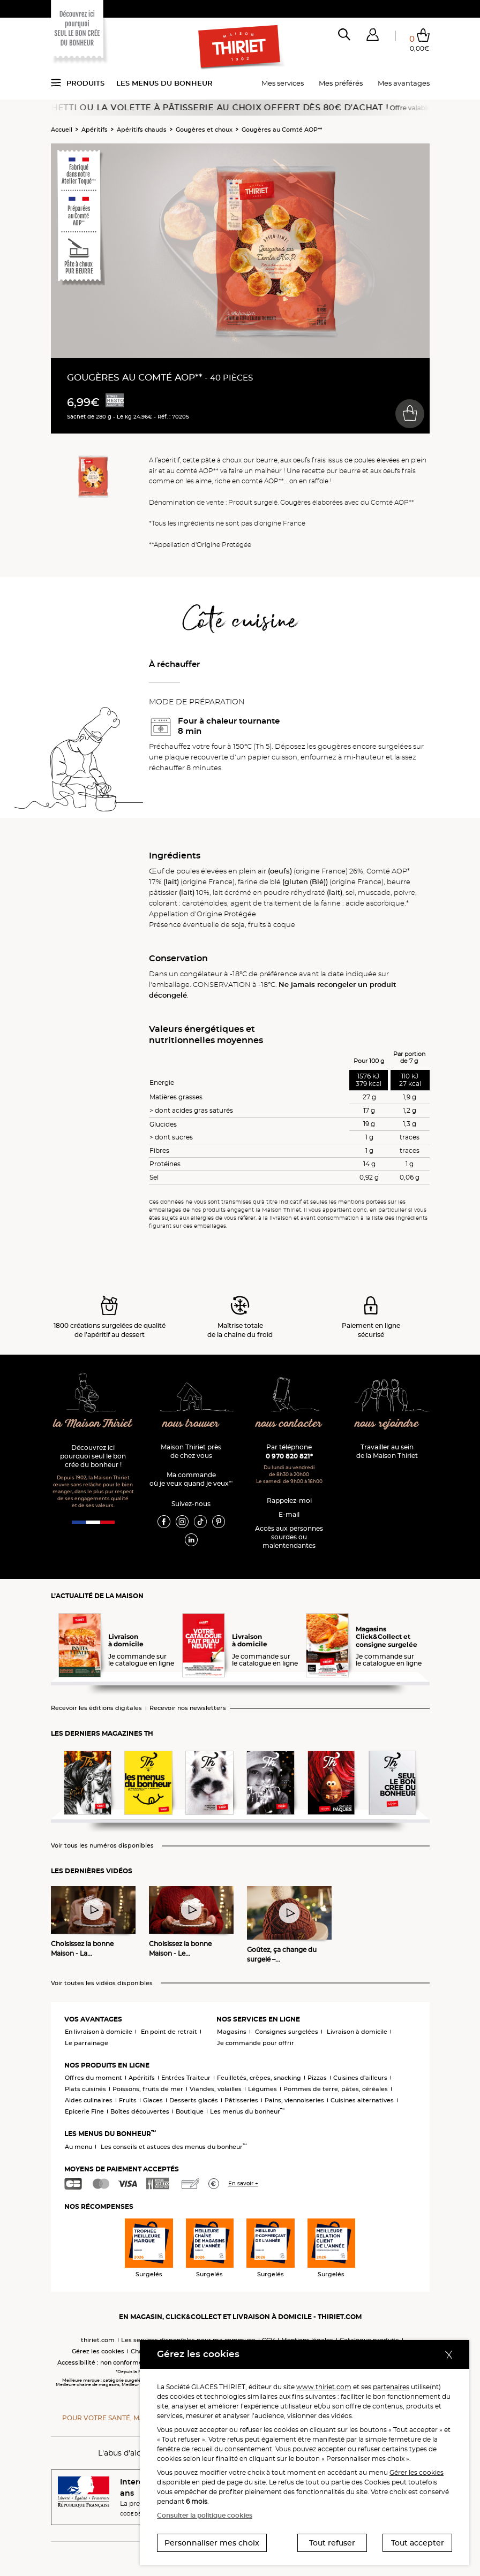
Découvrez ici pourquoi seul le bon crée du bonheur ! (93, 1456)
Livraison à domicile (357, 2031)
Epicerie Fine (84, 2111)
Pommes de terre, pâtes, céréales (335, 2089)
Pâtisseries (241, 2100)
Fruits (128, 2100)
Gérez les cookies (98, 2351)
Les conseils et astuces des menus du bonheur (174, 2147)
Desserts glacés (193, 2100)
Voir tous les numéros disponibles (102, 1846)
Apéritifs (94, 129)
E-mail (289, 1514)
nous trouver (191, 1424)
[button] (372, 36)
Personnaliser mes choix (211, 2543)
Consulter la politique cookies (204, 2515)
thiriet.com (98, 2340)
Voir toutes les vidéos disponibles (102, 1983)
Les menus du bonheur (164, 83)
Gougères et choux (204, 129)
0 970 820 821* (289, 1456)
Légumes (262, 2089)
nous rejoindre (386, 1424)
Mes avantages (404, 83)
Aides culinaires (88, 2100)
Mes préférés (341, 83)
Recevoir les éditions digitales (96, 1708)
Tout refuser (332, 2543)
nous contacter (289, 1424)
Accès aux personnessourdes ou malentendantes (289, 1536)
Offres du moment (93, 2077)
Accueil (61, 129)
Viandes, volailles (216, 2089)
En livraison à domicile (98, 2031)
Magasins (231, 2031)
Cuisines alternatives (362, 2100)
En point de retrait (169, 2031)
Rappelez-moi (289, 1500)
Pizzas (317, 2077)
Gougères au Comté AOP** (282, 129)
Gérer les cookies (416, 2472)
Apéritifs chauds (142, 129)
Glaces (153, 2100)
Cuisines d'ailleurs (360, 2077)
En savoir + (243, 2183)
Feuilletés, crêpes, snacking (259, 2077)
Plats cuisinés (85, 2089)
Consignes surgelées (286, 2031)
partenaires (391, 2387)
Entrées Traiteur (186, 2077)
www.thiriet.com (323, 2387)
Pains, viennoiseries (294, 2100)
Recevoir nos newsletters (187, 1708)
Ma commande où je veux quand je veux (190, 1479)
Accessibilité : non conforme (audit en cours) (124, 2362)
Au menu (78, 2147)
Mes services (282, 83)
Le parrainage (86, 2043)
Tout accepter (417, 2543)
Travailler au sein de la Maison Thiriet (387, 1451)
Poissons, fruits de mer (147, 2089)
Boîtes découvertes (139, 2111)
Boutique (190, 2111)
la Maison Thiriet (93, 1424)
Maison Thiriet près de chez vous (191, 1451)
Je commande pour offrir (255, 2043)
